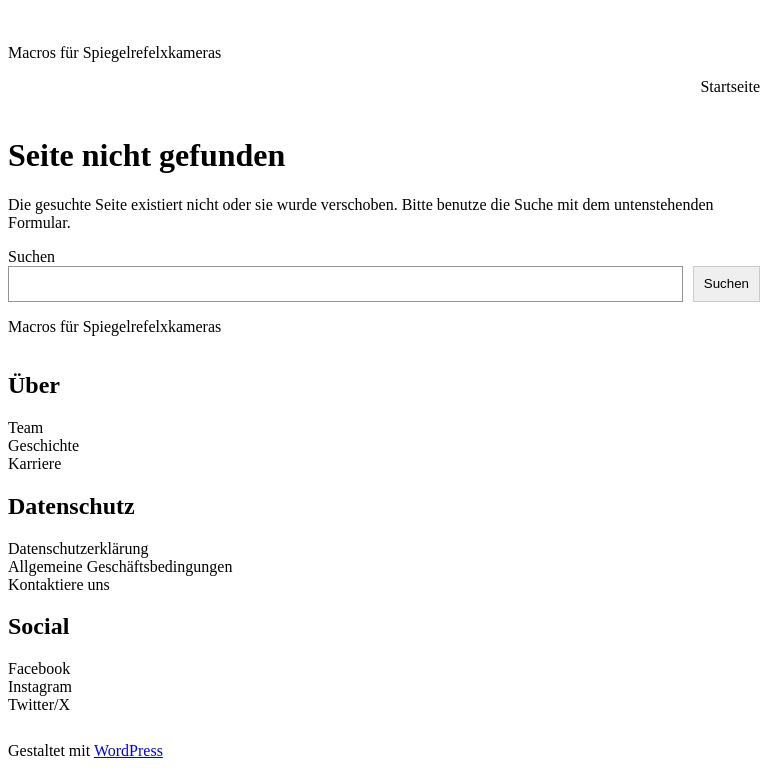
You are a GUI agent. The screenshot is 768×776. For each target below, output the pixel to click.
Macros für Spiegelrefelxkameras (114, 52)
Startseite (730, 86)
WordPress (128, 750)
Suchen (31, 256)
